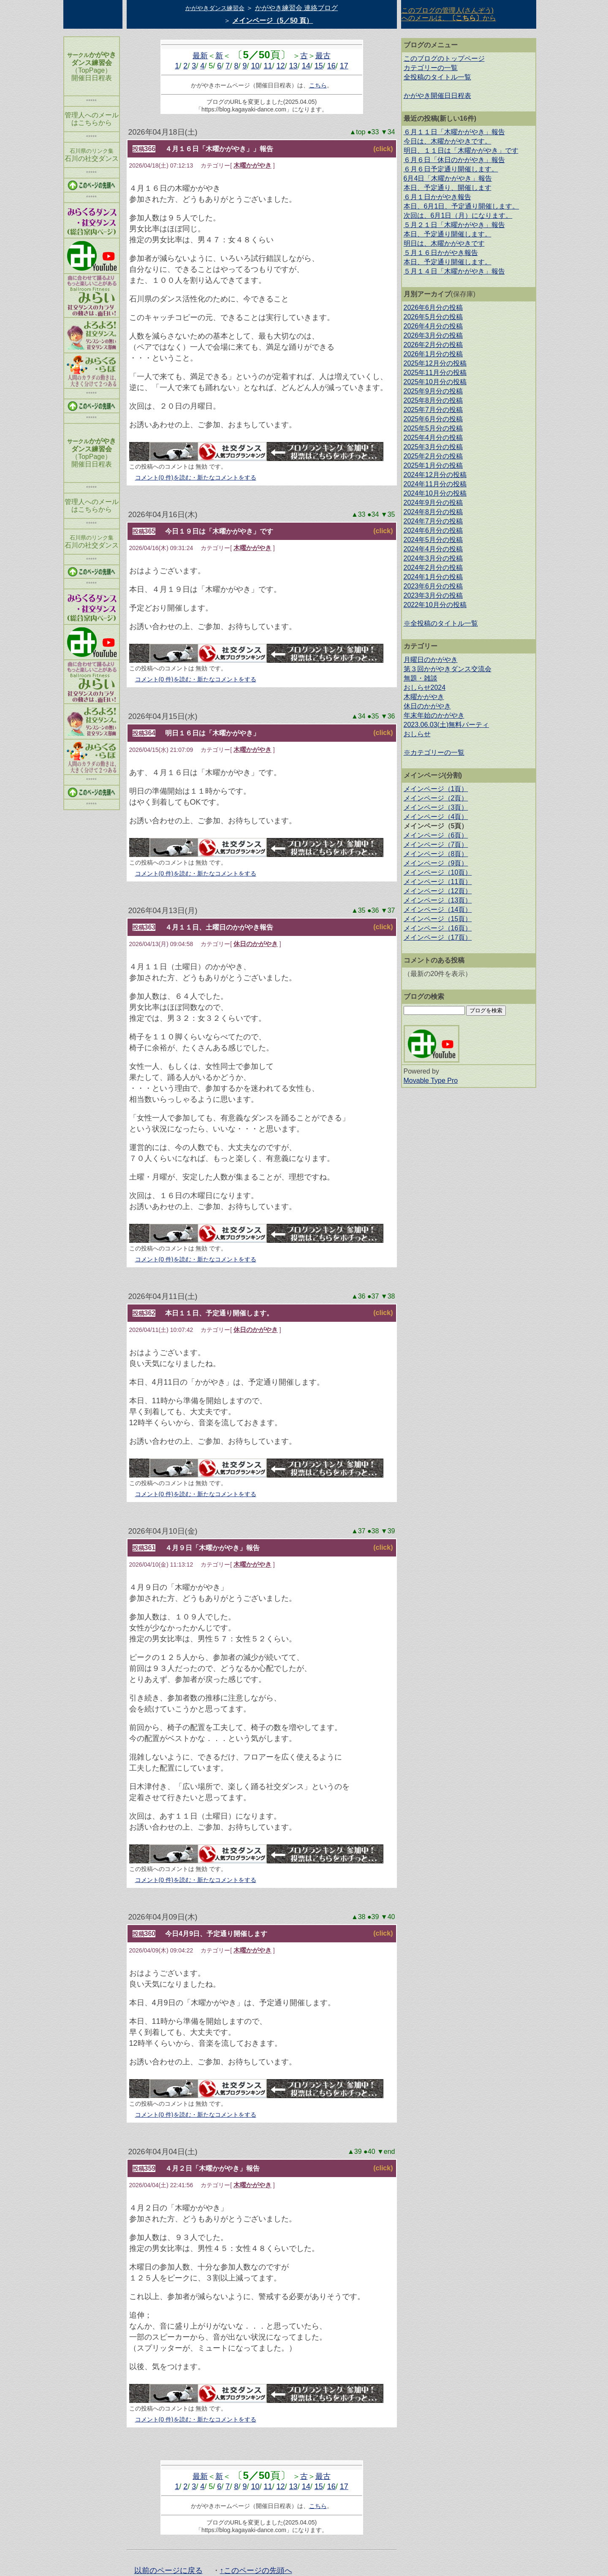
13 (293, 66)
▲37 (359, 1531)
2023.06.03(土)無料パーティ (446, 724)
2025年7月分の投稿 (433, 409)
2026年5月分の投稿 (433, 316)
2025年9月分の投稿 (433, 391)
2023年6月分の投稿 (433, 586)
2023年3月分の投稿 (433, 595)
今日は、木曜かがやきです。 (447, 141)
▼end (386, 2151)
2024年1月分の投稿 (433, 576)
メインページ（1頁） (436, 788)
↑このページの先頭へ (256, 2570)
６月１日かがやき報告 (437, 197)
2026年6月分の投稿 (433, 307)
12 (281, 66)
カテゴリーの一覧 (431, 67)
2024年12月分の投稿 (435, 474)
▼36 (388, 716)
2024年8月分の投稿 (433, 511)
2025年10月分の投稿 (435, 381)
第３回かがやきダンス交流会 (447, 668)
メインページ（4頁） (436, 816)
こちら (318, 85)
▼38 (388, 1296)
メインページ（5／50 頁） (272, 20)
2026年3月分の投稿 (433, 335)
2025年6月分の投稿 (433, 419)
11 (268, 66)
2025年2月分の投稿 (433, 456)
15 (319, 66)
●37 (374, 1296)
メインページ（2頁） (436, 798)
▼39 (388, 1531)
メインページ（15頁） (438, 918)
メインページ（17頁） (438, 937)
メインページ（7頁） (436, 844)
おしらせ (417, 734)
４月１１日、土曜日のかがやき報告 (219, 927)
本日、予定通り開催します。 (447, 234)
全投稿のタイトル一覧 (437, 77)
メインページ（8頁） (436, 853)
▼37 (388, 910)
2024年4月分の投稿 (433, 549)
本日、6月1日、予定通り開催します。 (461, 206)
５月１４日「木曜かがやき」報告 (454, 271)
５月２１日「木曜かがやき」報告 (454, 224)
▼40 (388, 1916)
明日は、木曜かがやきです (444, 243)
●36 (374, 910)
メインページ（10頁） (438, 872)
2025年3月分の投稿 (433, 446)
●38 (374, 1531)
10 (255, 66)
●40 (370, 2151)
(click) (383, 148)
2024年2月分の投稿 (433, 567)
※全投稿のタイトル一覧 (441, 623)
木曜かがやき (252, 165)
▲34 (359, 716)
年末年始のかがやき (434, 715)
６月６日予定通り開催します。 (451, 169)
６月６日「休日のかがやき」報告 (454, 159)
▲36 (359, 1296)
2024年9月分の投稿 (433, 502)
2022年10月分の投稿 (435, 604)
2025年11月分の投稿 (435, 372)
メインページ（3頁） (436, 807)
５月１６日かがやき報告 (441, 252)
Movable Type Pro (431, 1080)
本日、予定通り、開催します (447, 187)
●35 (374, 716)
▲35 (359, 910)
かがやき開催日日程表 (437, 95)
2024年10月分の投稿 (435, 493)
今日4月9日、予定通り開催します (216, 1933)
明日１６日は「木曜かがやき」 (212, 733)
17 (344, 66)
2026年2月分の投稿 (433, 344)
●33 (374, 132)
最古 (323, 56)
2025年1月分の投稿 (433, 465)
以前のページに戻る (168, 2570)
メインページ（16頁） (438, 928)
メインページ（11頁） (438, 881)
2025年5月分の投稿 (433, 428)
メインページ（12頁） (438, 891)
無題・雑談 (420, 678)
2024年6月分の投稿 (433, 530)
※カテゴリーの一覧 (434, 752)
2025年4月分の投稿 (433, 437)
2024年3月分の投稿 (433, 558)
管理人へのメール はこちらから (92, 118)
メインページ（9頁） (436, 863)
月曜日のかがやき (431, 659)
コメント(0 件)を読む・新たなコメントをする (195, 477)
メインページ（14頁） (438, 909)
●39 (374, 1916)
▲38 (359, 1916)
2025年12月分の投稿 (435, 363)
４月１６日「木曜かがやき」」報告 (219, 148)
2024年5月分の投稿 (433, 539)
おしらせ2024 (425, 687)
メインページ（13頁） (438, 900)
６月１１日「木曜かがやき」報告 (454, 132)
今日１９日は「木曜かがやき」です (219, 531)
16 (331, 66)
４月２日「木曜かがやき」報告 (212, 2168)
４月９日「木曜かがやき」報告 (212, 1547)
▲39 (355, 2151)
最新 (200, 56)
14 (306, 66)
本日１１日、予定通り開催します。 (219, 1313)
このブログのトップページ (444, 58)
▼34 (388, 132)
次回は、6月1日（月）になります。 (458, 215)
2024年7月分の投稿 (433, 521)
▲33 (359, 514)
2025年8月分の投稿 (433, 400)
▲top (358, 132)
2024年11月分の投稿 (435, 484)
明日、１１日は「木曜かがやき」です (461, 150)
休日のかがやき (255, 943)
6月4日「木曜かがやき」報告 (448, 178)
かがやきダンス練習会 (214, 8)
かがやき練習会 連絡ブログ (296, 7)
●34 (374, 514)
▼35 (388, 514)
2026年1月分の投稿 (433, 354)
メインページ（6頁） (436, 835)
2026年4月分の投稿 (433, 326)
